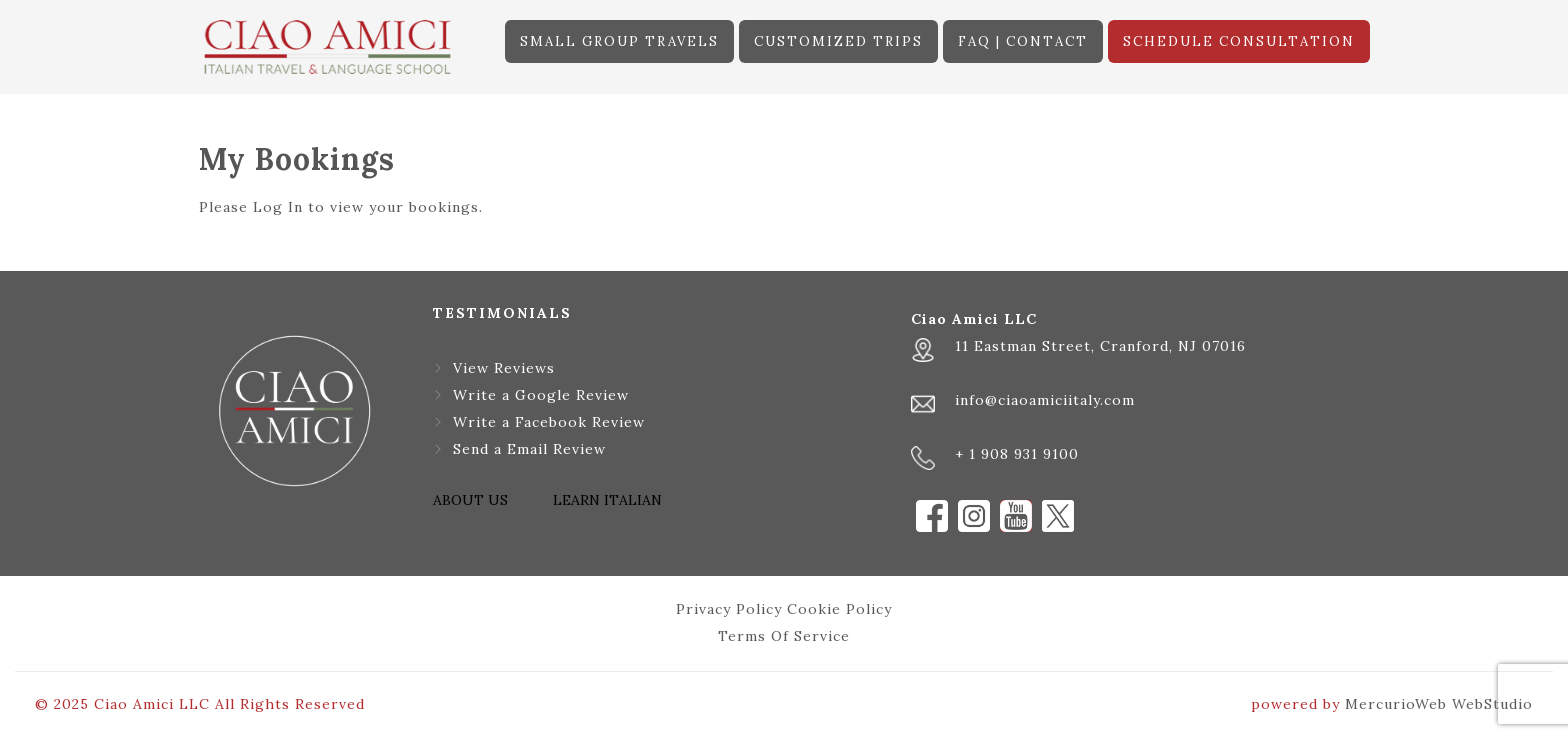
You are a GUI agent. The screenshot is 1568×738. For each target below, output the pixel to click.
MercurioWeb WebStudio (1439, 704)
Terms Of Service (784, 636)
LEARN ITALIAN (607, 500)
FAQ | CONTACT (1023, 41)
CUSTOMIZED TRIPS (838, 41)
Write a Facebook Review (549, 422)
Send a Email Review (529, 449)
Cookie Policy (839, 609)
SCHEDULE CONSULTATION (1239, 41)
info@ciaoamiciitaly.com (1045, 400)
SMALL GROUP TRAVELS (619, 41)
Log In (278, 207)
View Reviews (504, 368)
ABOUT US (470, 500)
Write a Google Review (541, 395)
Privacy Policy (729, 609)
